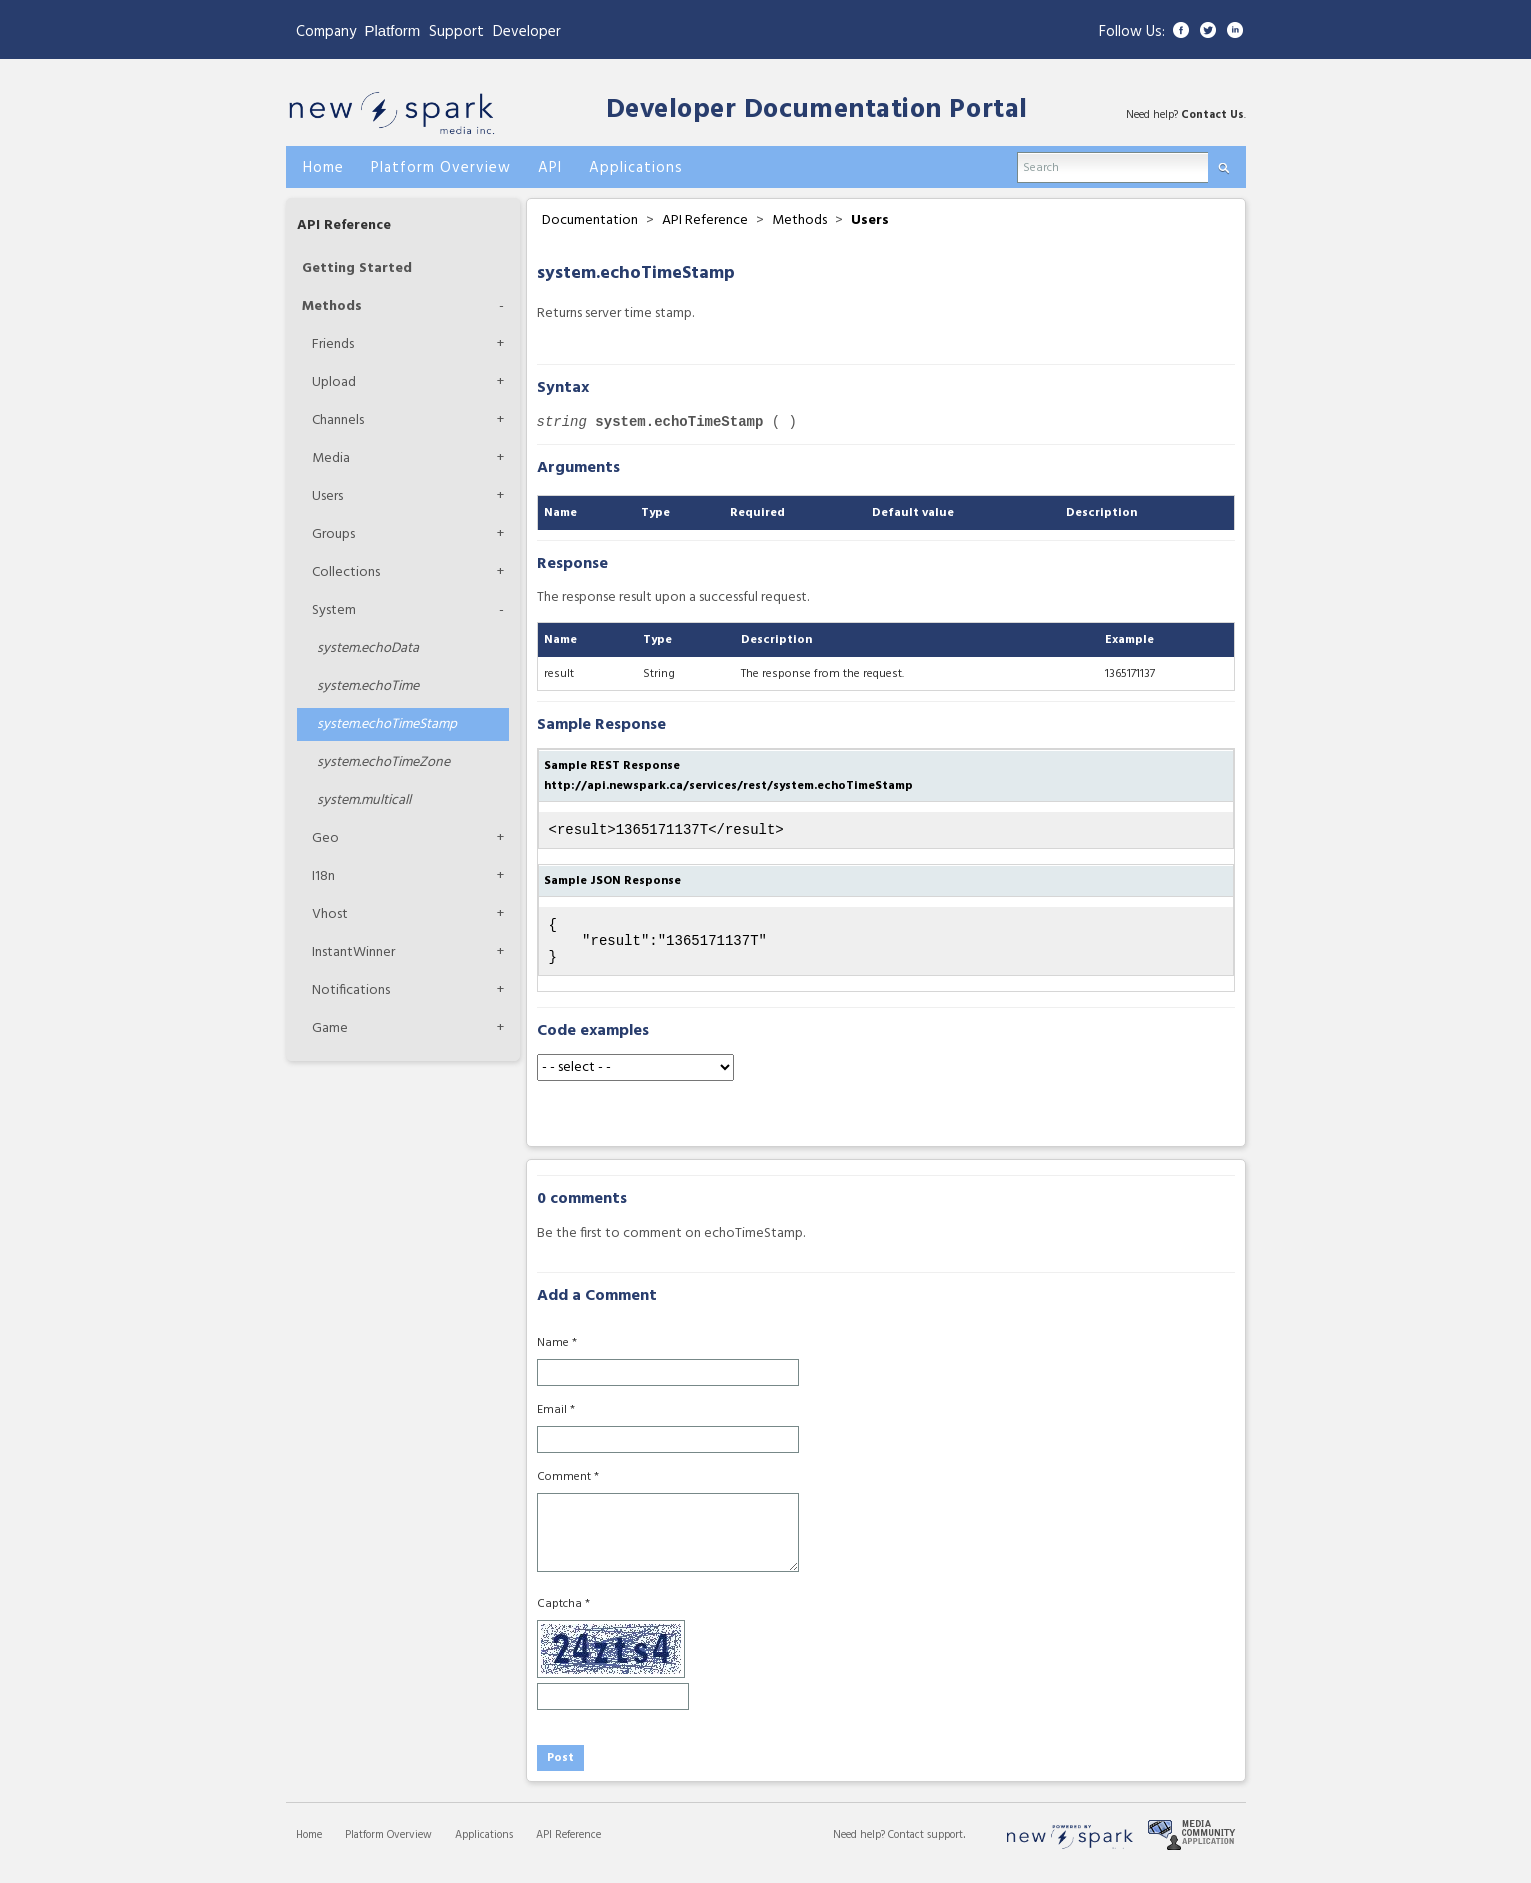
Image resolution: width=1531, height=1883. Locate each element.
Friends (333, 344)
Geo (325, 838)
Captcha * (563, 1616)
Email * (556, 1422)
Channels (338, 420)
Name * (557, 1355)
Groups (333, 534)
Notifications (351, 990)
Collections (346, 572)
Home (309, 1847)
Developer (527, 32)
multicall (364, 800)
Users (327, 496)
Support (456, 32)
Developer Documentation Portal (817, 110)
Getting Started (357, 268)
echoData (368, 648)
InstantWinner (353, 952)
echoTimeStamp (387, 724)
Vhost (330, 914)
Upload (334, 382)
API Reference (344, 225)
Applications (484, 1847)
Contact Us (1212, 115)
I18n (323, 876)
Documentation (590, 220)
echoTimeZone (383, 762)
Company (326, 32)
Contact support (925, 1847)
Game (330, 1028)
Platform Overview (388, 1847)
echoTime (368, 686)
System (334, 610)
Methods (332, 306)
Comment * (568, 1489)
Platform (393, 30)
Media (331, 458)
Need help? (860, 1847)
